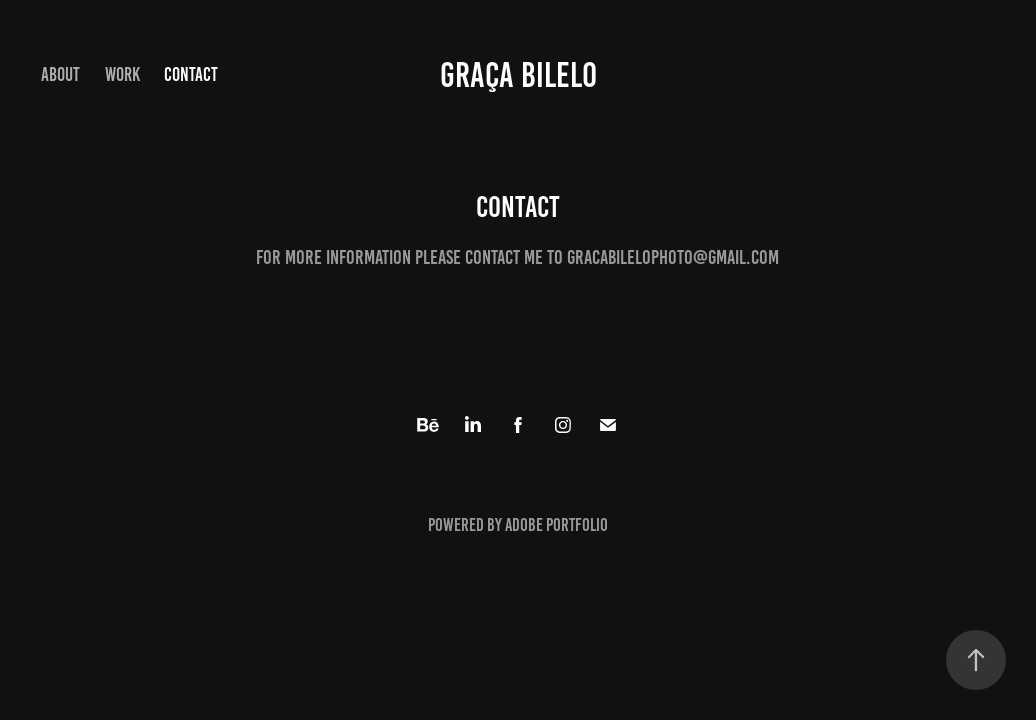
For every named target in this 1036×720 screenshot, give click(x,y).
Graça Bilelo (518, 75)
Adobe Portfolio (556, 525)
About (60, 74)
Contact (191, 74)
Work (122, 74)
